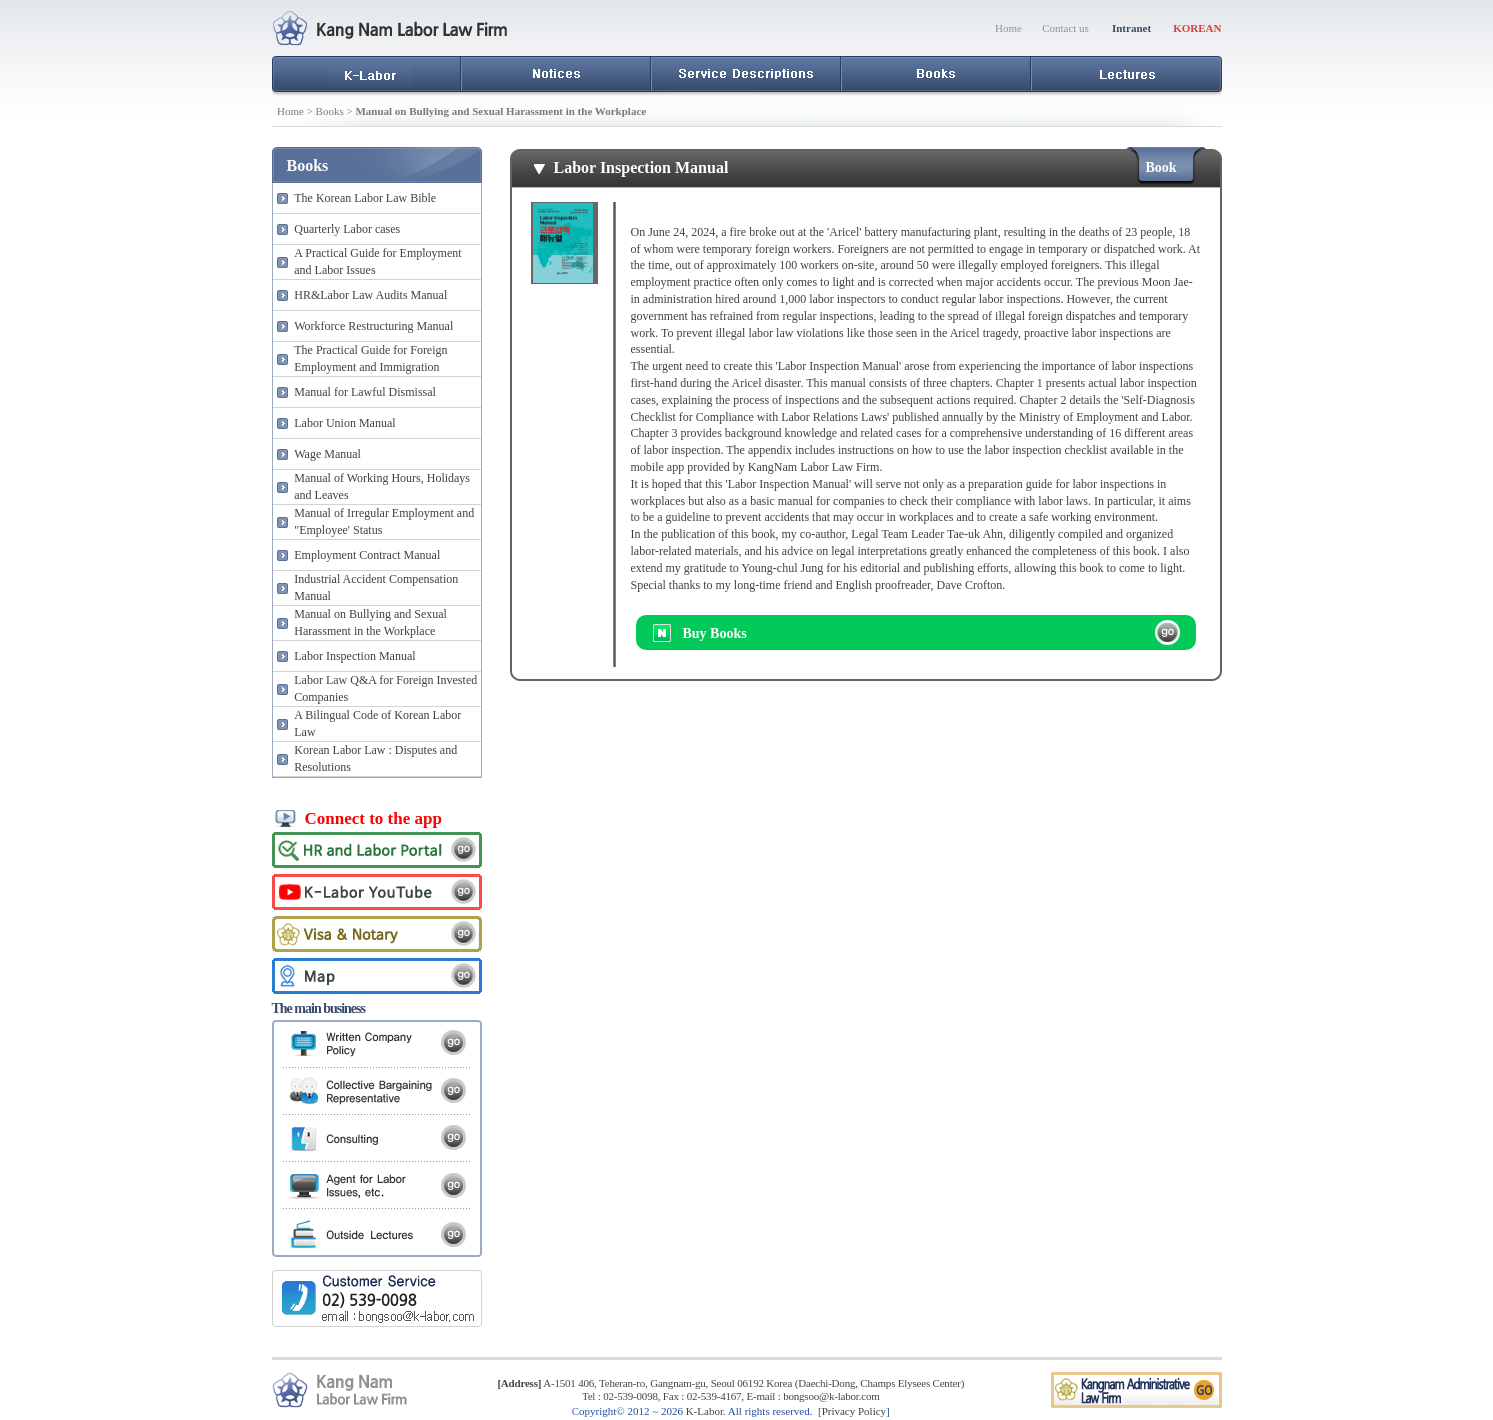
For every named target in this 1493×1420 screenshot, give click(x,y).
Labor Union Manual (344, 423)
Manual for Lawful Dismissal (365, 392)
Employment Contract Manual (367, 555)
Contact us (1065, 28)
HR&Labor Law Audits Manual (370, 295)
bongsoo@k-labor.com (831, 1396)
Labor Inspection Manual (354, 656)
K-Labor (704, 1411)
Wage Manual (327, 454)
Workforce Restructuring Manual (373, 326)
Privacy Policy (854, 1411)
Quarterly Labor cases (347, 229)
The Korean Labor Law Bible (365, 198)
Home (1008, 28)
